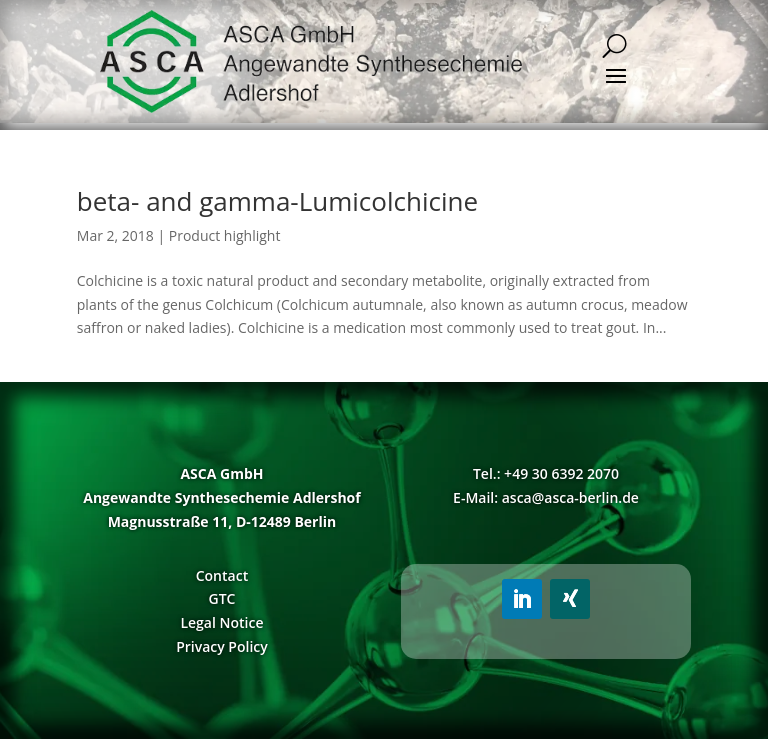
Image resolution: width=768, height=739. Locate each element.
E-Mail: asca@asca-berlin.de (546, 497)
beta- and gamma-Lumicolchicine (277, 201)
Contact (222, 575)
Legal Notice (221, 622)
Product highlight (225, 235)
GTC (221, 598)
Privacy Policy (222, 646)
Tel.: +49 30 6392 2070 (546, 473)
